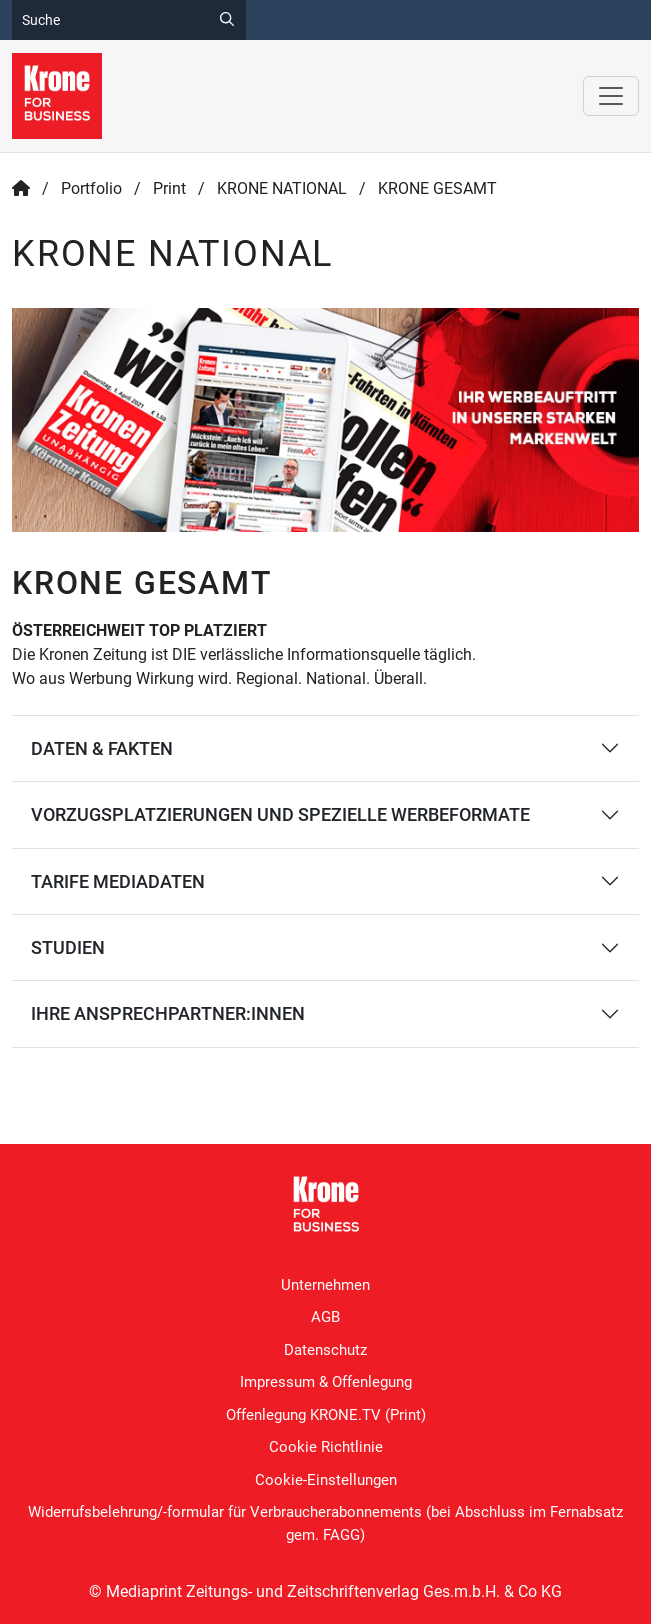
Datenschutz (325, 1350)
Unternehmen (325, 1285)
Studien (68, 947)
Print (169, 188)
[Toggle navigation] (611, 96)
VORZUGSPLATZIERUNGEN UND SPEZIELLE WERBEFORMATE (280, 814)
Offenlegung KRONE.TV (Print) (326, 1415)
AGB (325, 1317)
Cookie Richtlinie (326, 1447)
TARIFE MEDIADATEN (118, 881)
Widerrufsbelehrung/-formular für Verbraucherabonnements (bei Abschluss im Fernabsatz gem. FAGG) (325, 1523)
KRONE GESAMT (437, 188)
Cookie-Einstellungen (326, 1480)
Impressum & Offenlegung (326, 1382)
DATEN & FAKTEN (102, 748)
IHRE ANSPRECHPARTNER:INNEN (168, 1013)
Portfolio (91, 188)
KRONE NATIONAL (282, 188)
